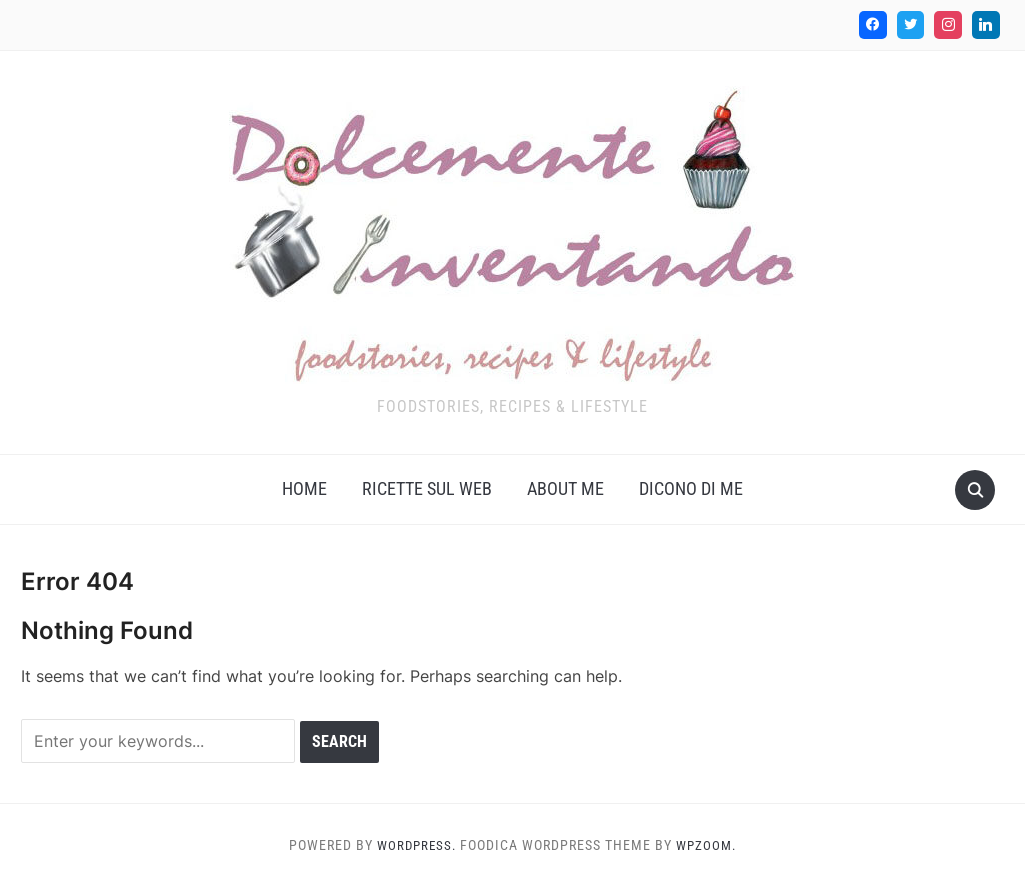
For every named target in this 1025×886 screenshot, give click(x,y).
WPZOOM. (709, 845)
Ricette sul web (427, 488)
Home (304, 488)
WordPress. (415, 845)
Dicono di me (691, 488)
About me (565, 488)
